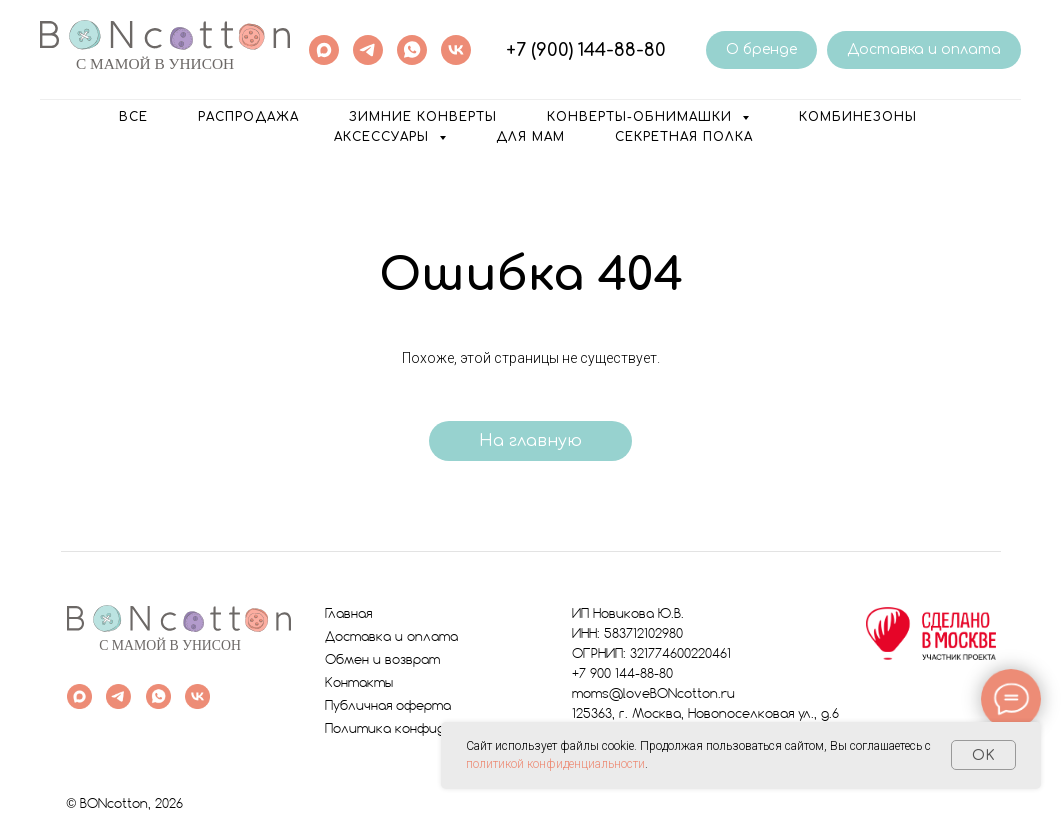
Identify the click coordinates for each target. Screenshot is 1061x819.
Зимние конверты (423, 117)
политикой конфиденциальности (555, 764)
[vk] (456, 50)
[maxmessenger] (324, 50)
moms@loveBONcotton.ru (653, 694)
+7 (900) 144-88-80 (586, 50)
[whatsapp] (412, 50)
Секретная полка (684, 137)
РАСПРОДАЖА (248, 117)
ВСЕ (133, 117)
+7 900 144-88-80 (622, 674)
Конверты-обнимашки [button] (642, 117)
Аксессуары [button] (384, 137)
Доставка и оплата (391, 637)
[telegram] (368, 50)
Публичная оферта (388, 706)
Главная (348, 614)
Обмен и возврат (382, 660)
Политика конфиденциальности (432, 729)
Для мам (530, 137)
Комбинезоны (858, 117)
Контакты (359, 683)
